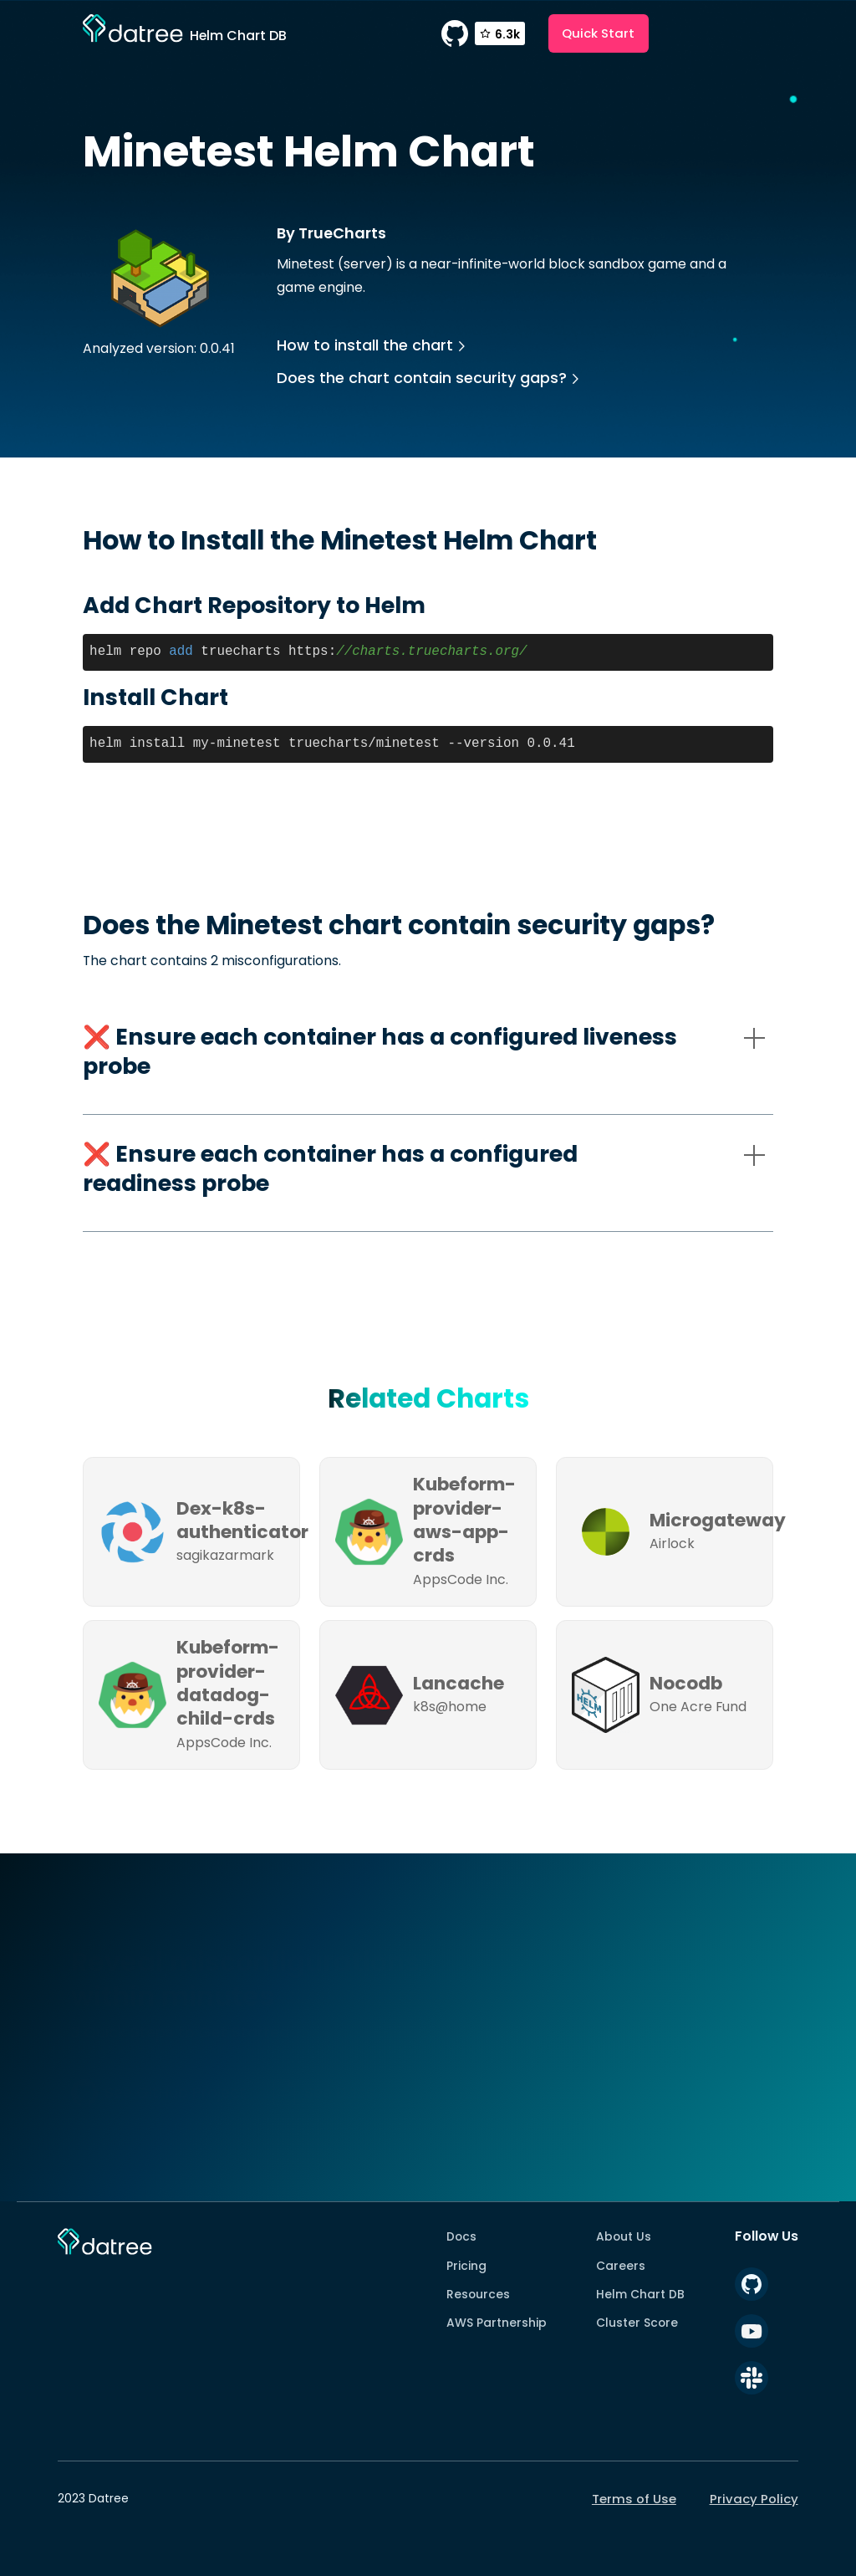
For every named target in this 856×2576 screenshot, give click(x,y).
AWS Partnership (496, 2322)
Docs (461, 2236)
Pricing (466, 2265)
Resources (478, 2294)
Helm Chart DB (640, 2294)
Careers (620, 2265)
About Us (623, 2236)
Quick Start (598, 33)
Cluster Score (637, 2322)
